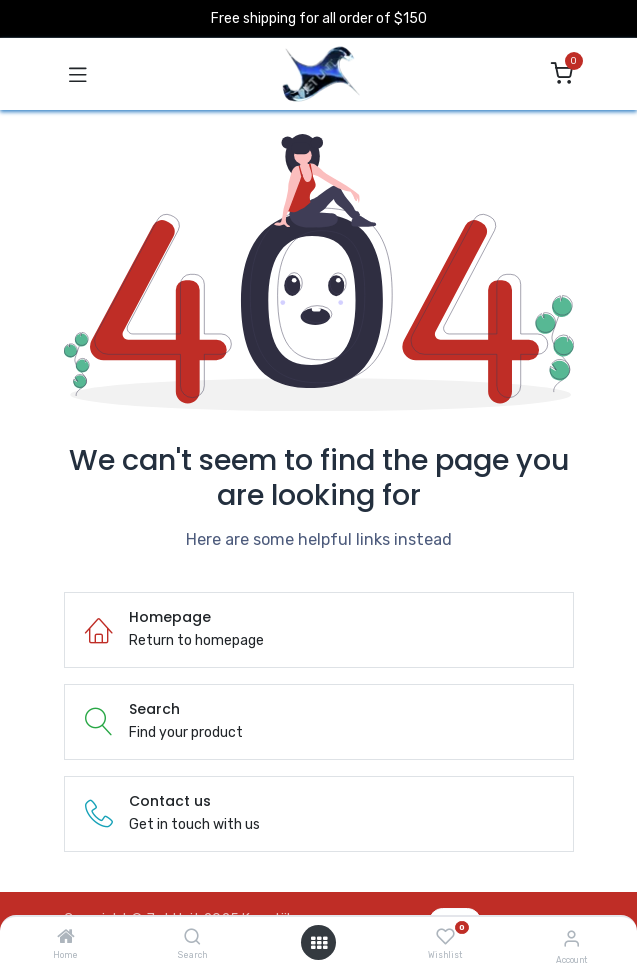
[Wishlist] (445, 937)
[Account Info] (571, 938)
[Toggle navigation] (78, 74)
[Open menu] (319, 943)
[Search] (192, 938)
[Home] (66, 938)
